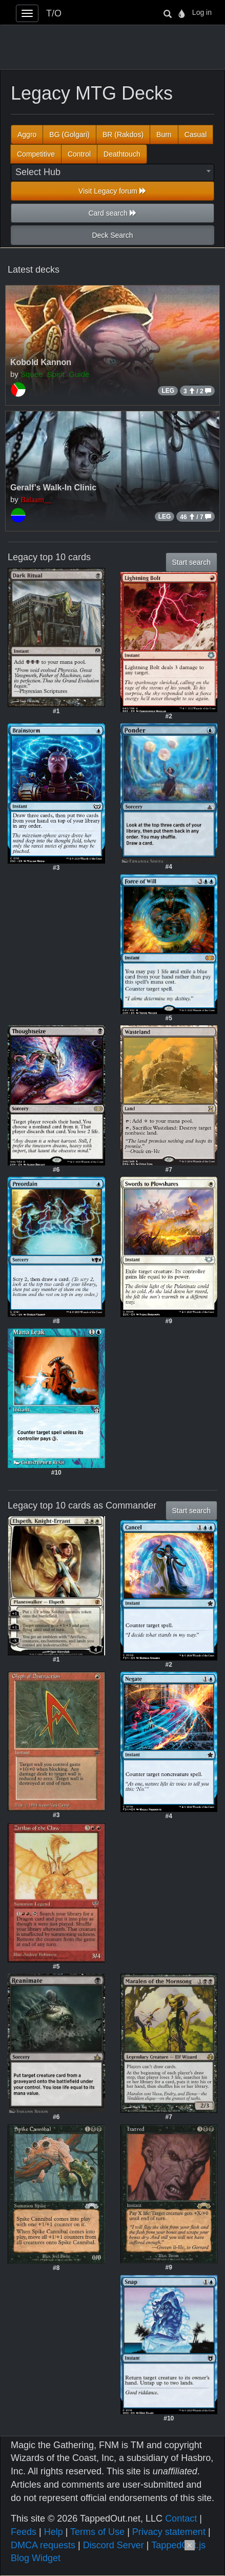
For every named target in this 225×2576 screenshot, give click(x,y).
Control (79, 154)
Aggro (26, 134)
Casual (196, 134)
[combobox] (112, 172)
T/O (54, 13)
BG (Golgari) (69, 134)
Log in (202, 12)
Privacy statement (169, 2532)
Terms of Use (97, 2532)
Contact (181, 2518)
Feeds (23, 2532)
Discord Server (113, 2545)
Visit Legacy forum (112, 191)
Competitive (36, 154)
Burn (164, 134)
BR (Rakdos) (123, 134)
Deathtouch (122, 154)
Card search (112, 213)
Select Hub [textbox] (37, 172)
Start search (191, 562)
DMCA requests (43, 2545)
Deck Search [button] (112, 235)
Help (53, 2532)
